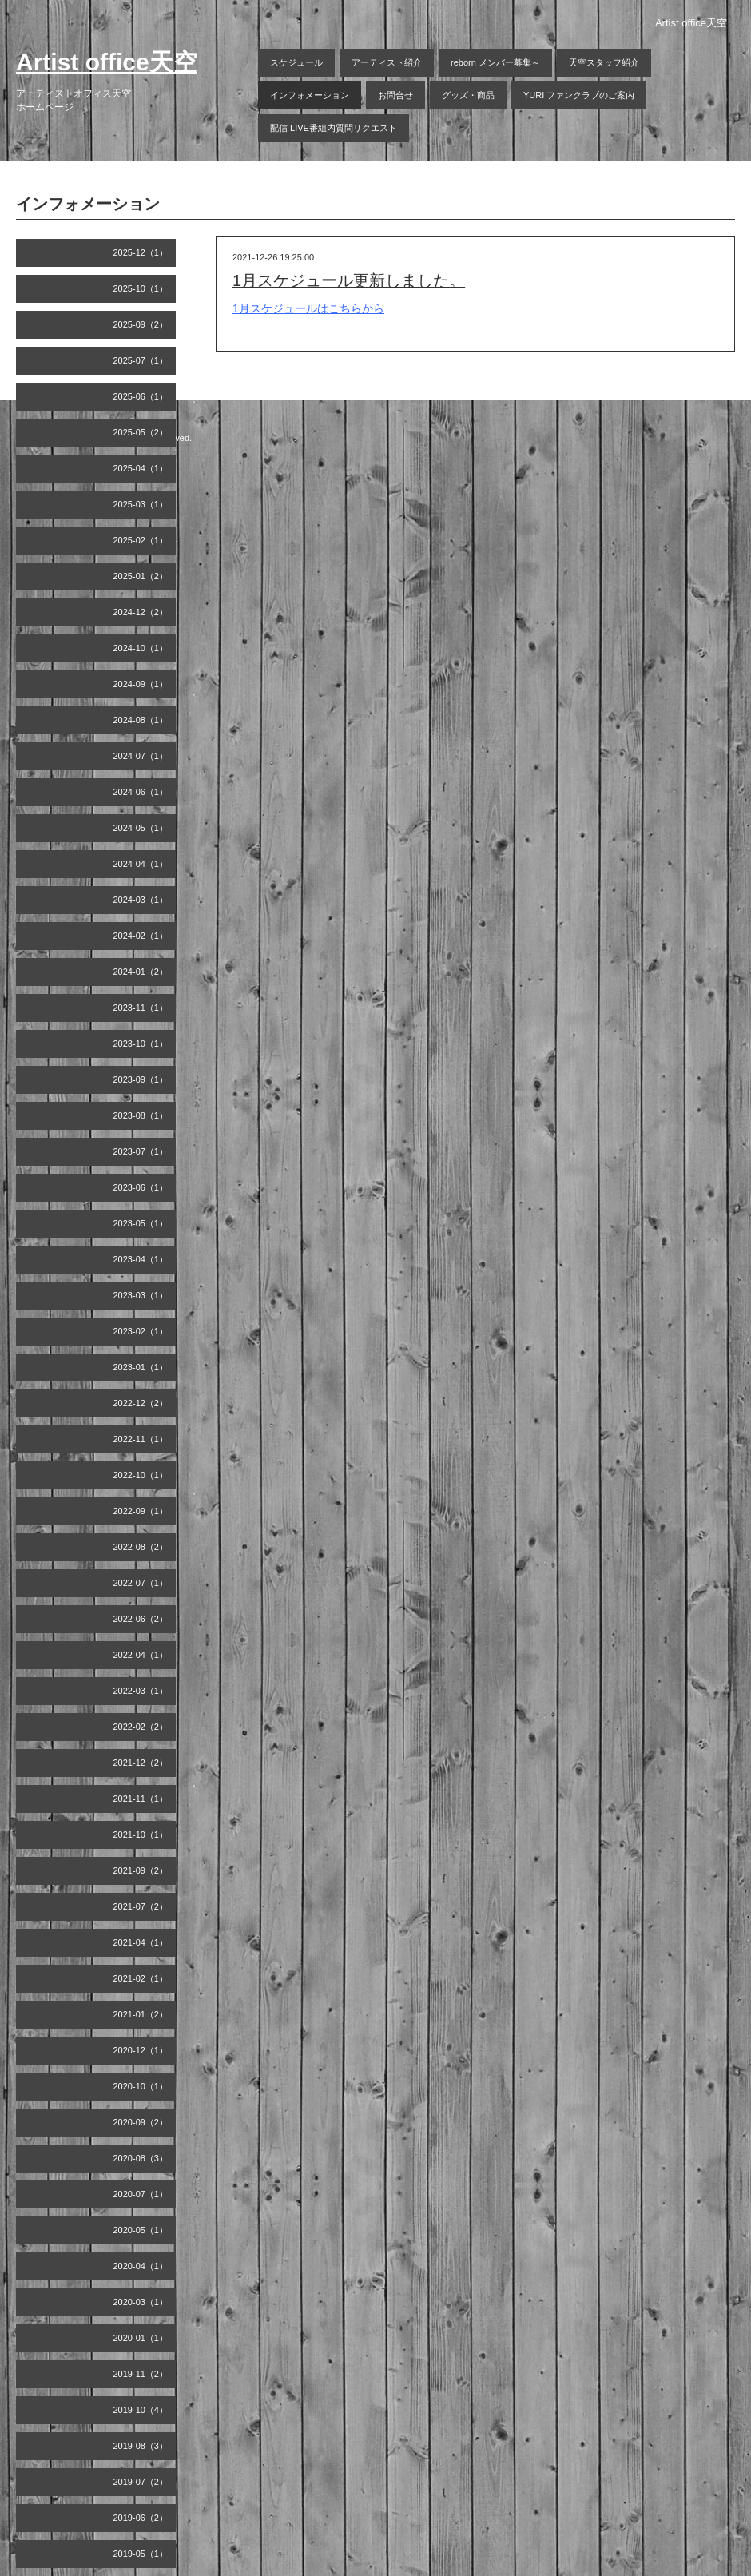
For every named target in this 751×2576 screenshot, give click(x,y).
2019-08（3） (141, 2446)
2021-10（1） (141, 1834)
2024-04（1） (141, 864)
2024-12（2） (141, 612)
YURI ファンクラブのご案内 (578, 95)
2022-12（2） (141, 1403)
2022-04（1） (141, 1655)
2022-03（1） (141, 1690)
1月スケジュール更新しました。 (348, 280)
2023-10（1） (141, 1043)
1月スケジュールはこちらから (308, 308)
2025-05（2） (141, 432)
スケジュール (296, 62)
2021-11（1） (141, 1798)
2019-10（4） (141, 2410)
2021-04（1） (141, 1942)
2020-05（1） (141, 2230)
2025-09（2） (141, 324)
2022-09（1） (141, 1511)
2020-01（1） (141, 2338)
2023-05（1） (141, 1223)
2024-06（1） (141, 792)
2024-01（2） (141, 971)
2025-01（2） (141, 576)
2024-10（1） (141, 648)
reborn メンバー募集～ (495, 62)
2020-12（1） (141, 2050)
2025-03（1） (141, 504)
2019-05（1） (141, 2553)
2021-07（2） (141, 1906)
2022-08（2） (141, 1547)
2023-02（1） (141, 1331)
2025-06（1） (141, 396)
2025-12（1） (141, 252)
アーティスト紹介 (387, 62)
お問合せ (395, 95)
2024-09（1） (141, 684)
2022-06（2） (141, 1619)
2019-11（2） (141, 2374)
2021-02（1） (141, 1978)
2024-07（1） (141, 756)
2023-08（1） (141, 1115)
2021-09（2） (141, 1870)
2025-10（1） (141, 288)
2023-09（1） (141, 1079)
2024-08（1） (141, 720)
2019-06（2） (141, 2517)
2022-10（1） (141, 1475)
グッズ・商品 (468, 95)
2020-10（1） (141, 2086)
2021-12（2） (141, 1762)
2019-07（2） (141, 2482)
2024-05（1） (141, 828)
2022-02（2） (141, 1726)
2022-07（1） (141, 1583)
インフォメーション (309, 95)
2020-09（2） (141, 2122)
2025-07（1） (141, 360)
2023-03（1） (141, 1295)
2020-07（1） (141, 2194)
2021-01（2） (141, 2014)
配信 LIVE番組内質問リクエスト (333, 128)
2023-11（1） (141, 1007)
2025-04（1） (141, 468)
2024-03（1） (141, 899)
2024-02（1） (141, 935)
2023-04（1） (141, 1259)
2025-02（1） (141, 540)
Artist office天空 (106, 62)
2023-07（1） (141, 1151)
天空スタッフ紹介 (604, 62)
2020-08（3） (141, 2158)
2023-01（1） (141, 1367)
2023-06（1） (141, 1187)
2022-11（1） (141, 1439)
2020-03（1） (141, 2302)
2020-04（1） (141, 2266)
